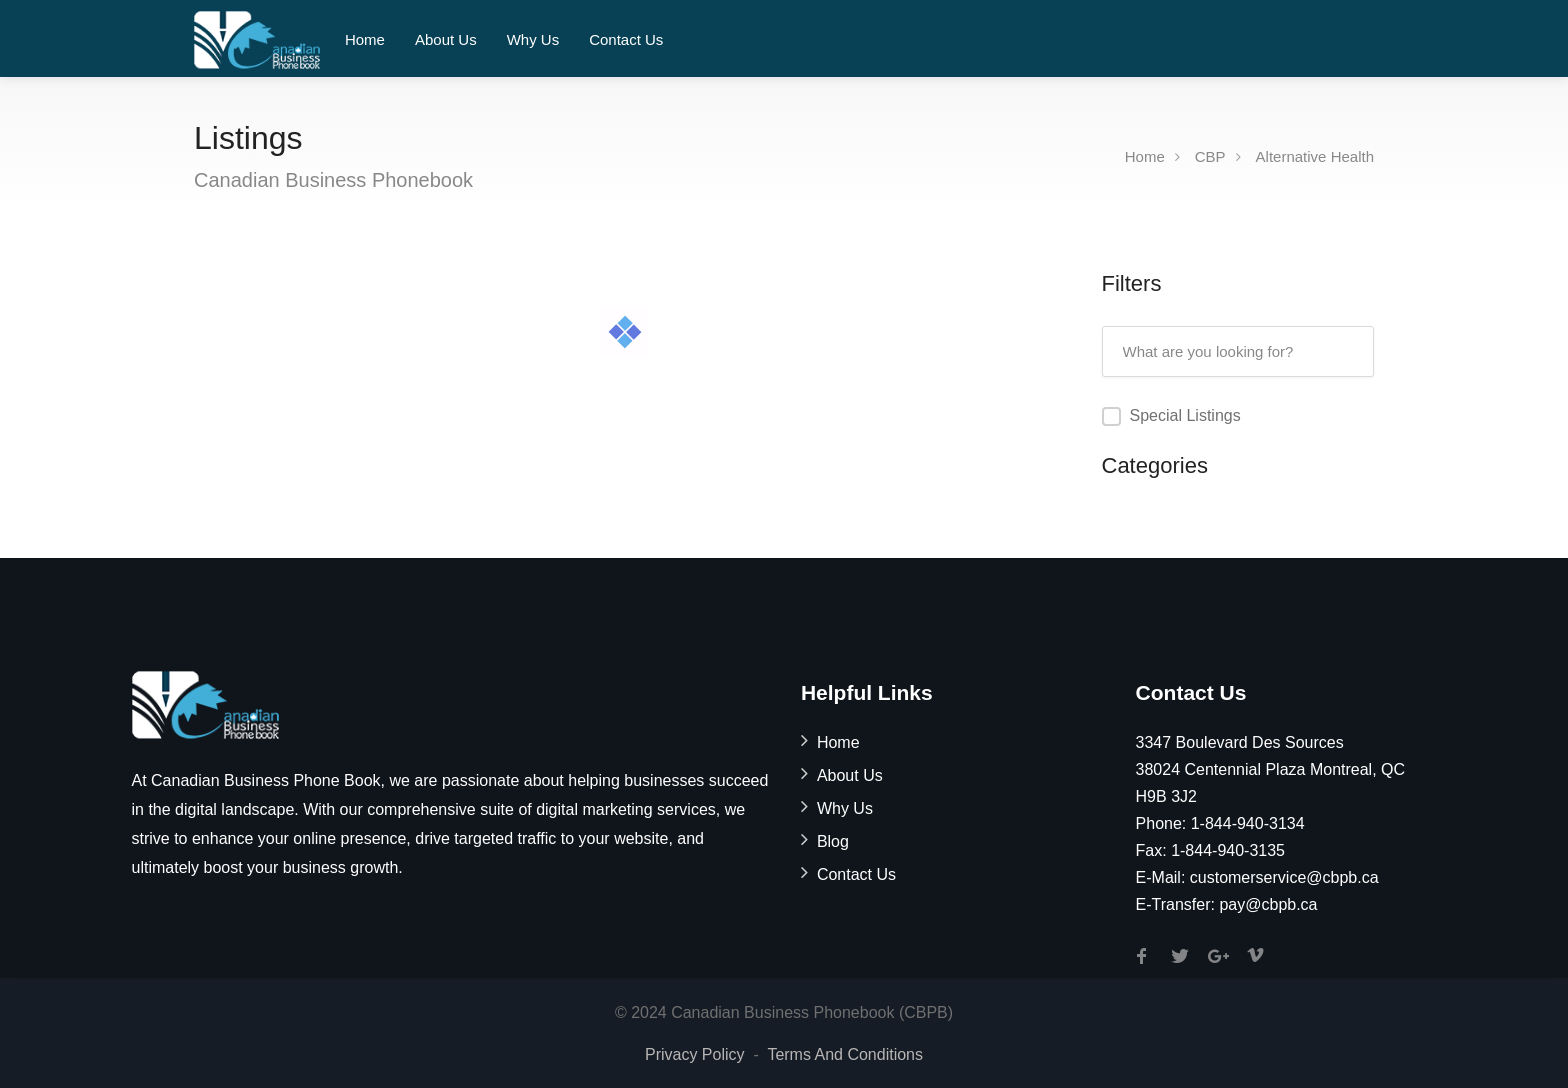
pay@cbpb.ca (1268, 904)
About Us (446, 39)
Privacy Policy (695, 1054)
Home (365, 39)
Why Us (533, 39)
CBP (1210, 156)
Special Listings (1185, 415)
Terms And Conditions (845, 1054)
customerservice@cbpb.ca (1284, 877)
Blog (833, 841)
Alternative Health (1315, 156)
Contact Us (626, 39)
